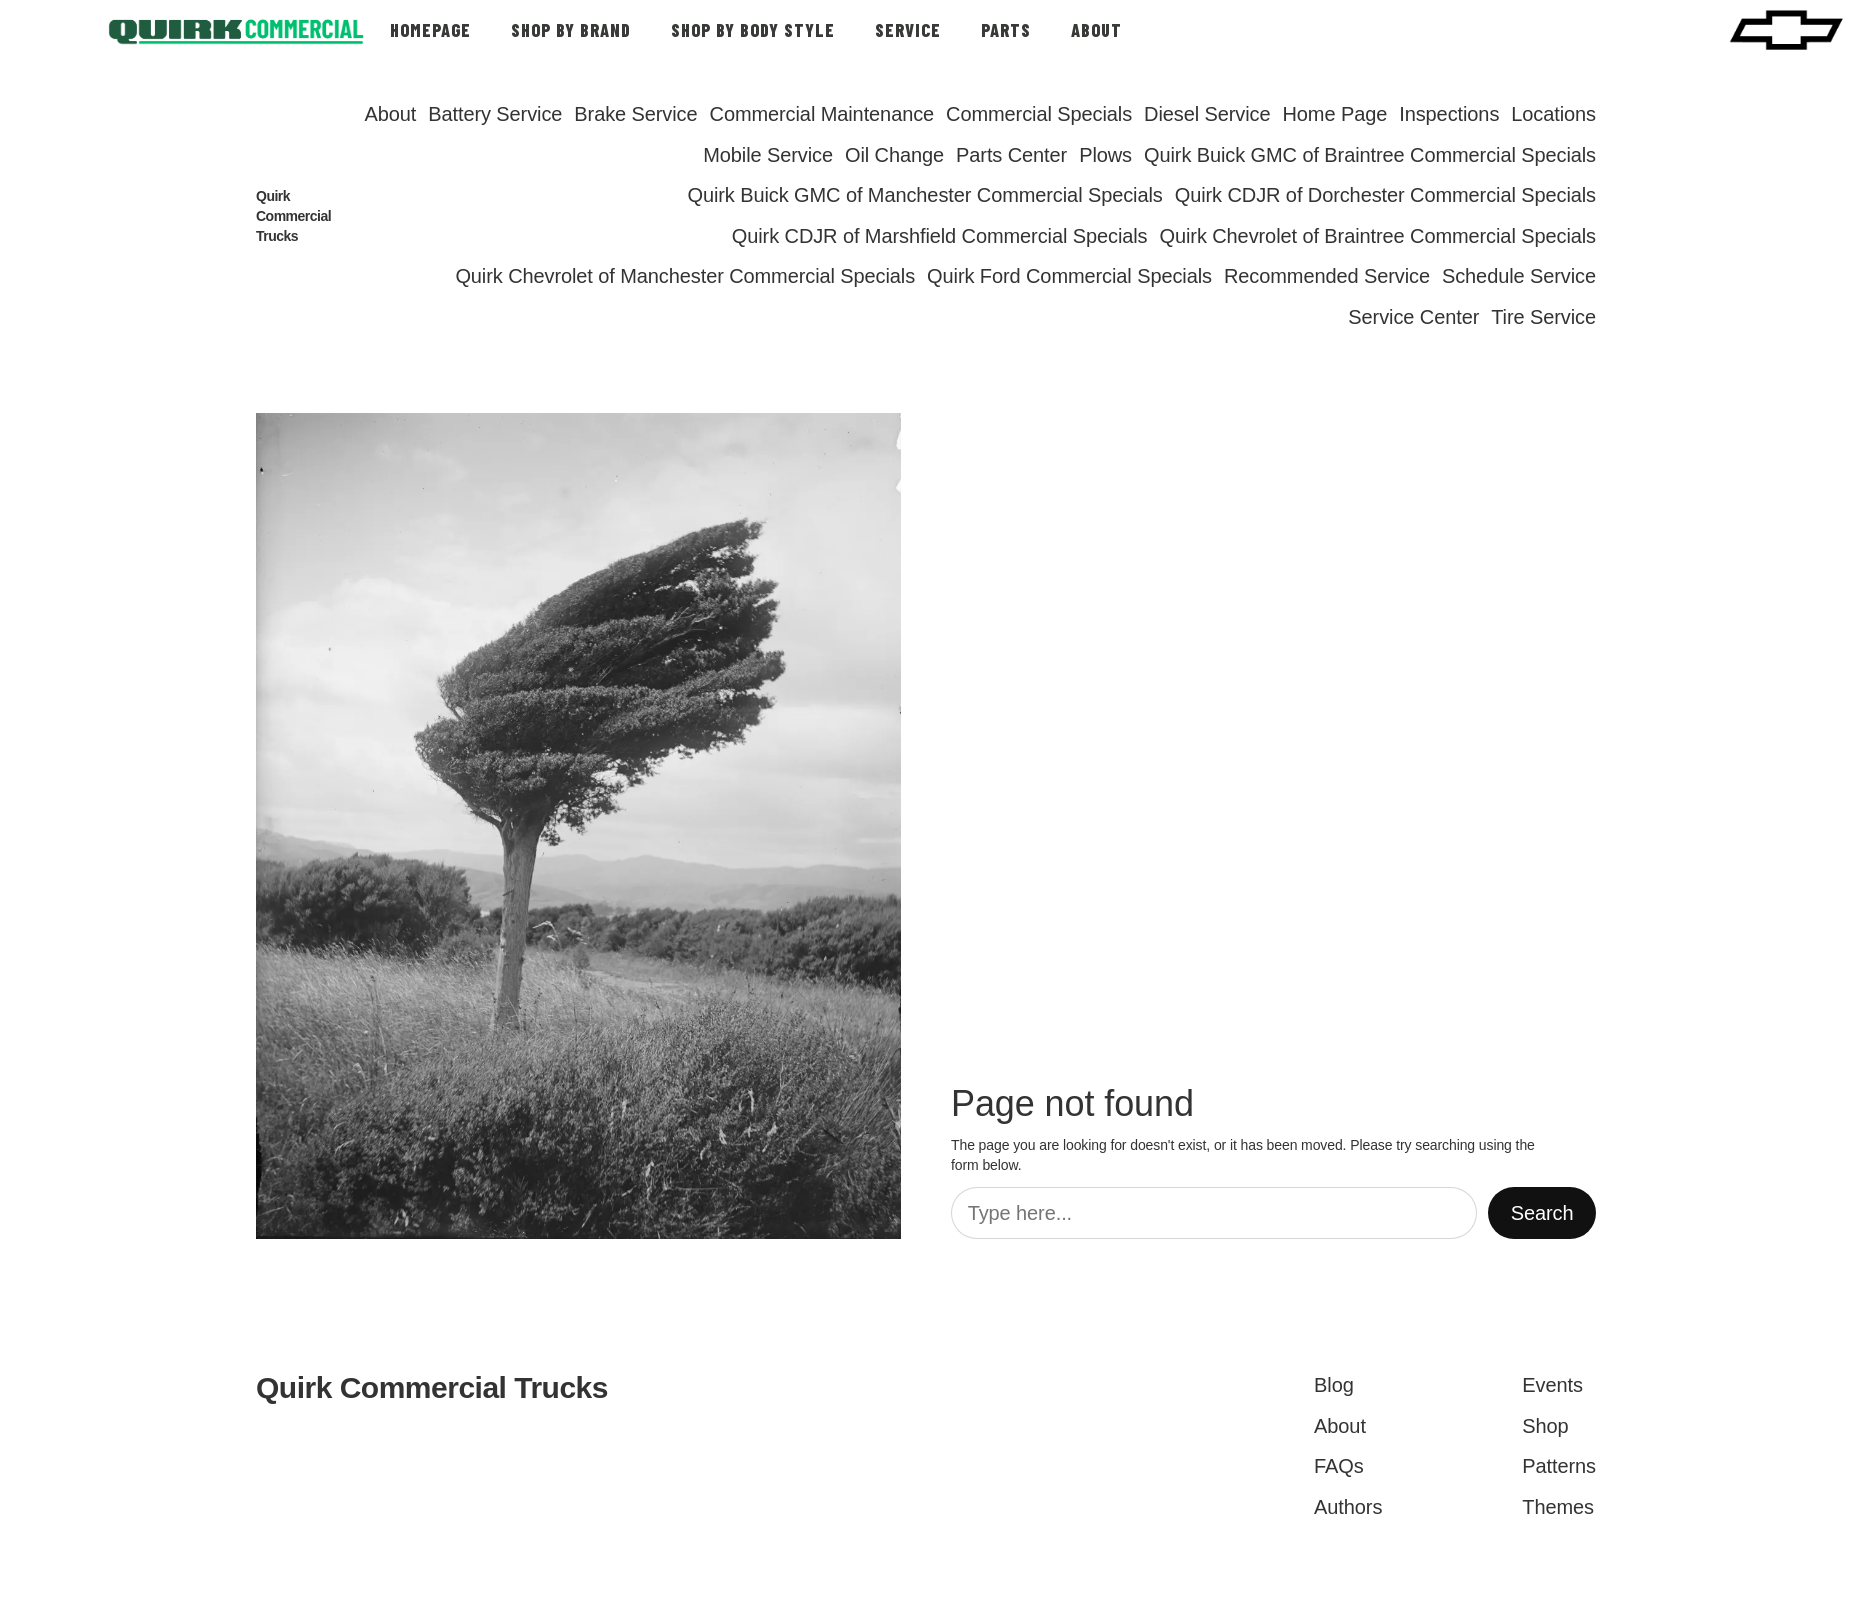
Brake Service (635, 114)
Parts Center (1011, 155)
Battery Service (495, 114)
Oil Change (894, 155)
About (390, 114)
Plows (1105, 155)
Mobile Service (768, 155)
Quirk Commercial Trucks (293, 216)
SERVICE (908, 30)
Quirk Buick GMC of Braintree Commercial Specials (1370, 155)
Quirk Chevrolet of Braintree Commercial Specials (1378, 236)
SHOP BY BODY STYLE (753, 30)
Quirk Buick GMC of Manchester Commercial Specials (924, 195)
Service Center (1413, 317)
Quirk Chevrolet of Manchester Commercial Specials (685, 276)
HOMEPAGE (430, 30)
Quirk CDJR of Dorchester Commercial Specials (1385, 195)
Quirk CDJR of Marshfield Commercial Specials (940, 236)
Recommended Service (1327, 276)
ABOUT (1096, 30)
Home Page (1334, 114)
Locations (1553, 114)
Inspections (1449, 114)
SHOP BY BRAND (571, 30)
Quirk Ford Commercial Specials (1069, 276)
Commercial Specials (1039, 114)
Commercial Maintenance (822, 114)
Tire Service (1543, 317)
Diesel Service (1207, 114)
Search (1542, 1213)
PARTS (1006, 30)
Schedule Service (1519, 276)
